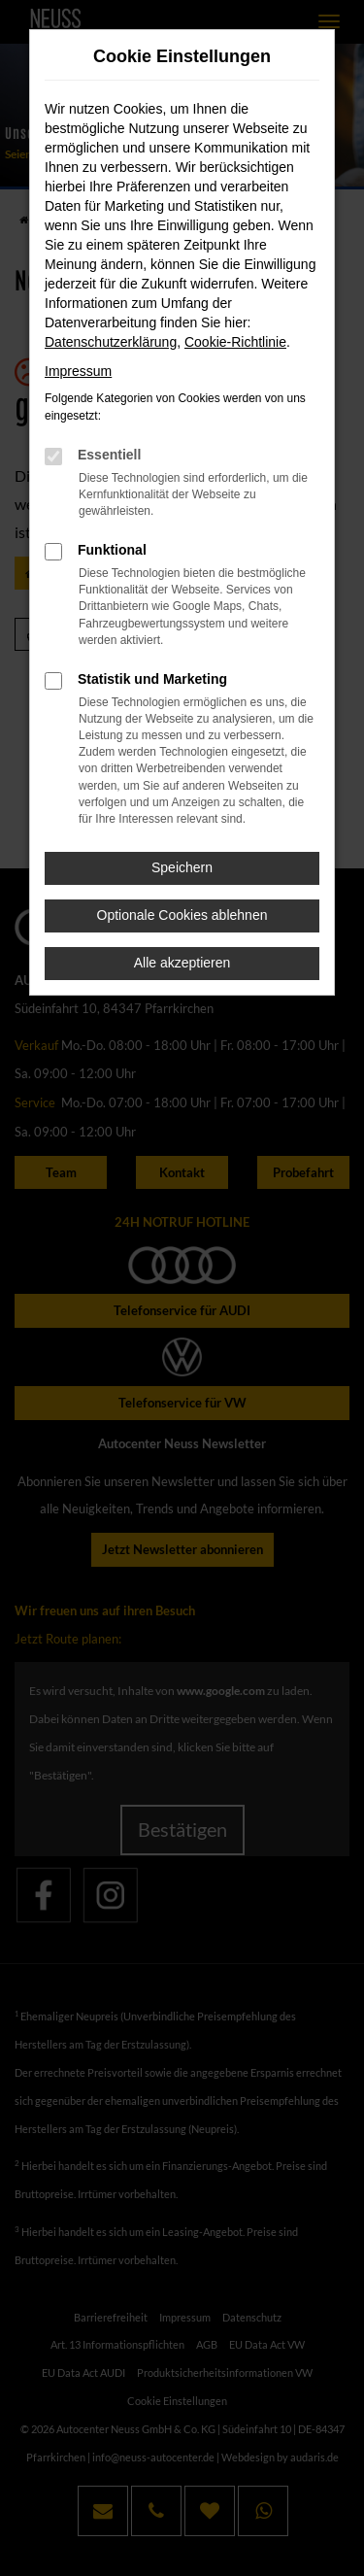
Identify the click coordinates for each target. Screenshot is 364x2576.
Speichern (182, 867)
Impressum (78, 371)
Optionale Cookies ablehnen (182, 915)
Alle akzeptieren (182, 962)
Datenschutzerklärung (111, 342)
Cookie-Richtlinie (235, 342)
